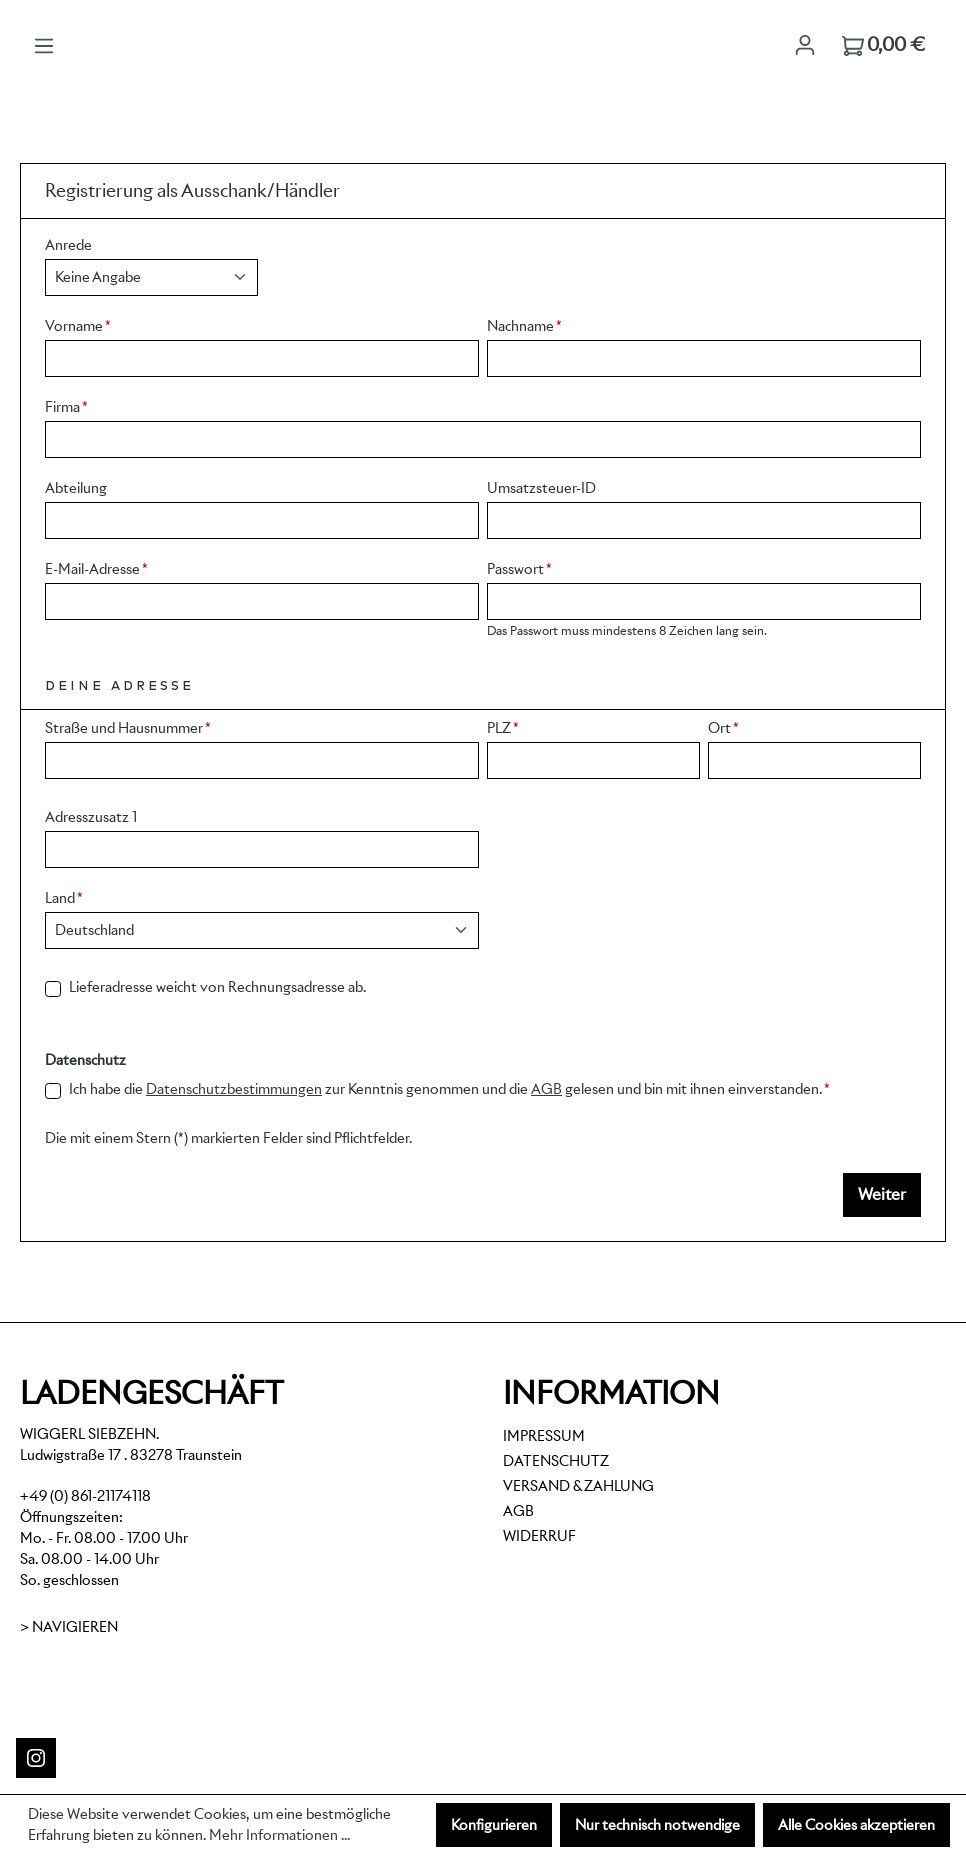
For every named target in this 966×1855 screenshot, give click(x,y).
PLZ (503, 728)
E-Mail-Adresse (96, 569)
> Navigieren (69, 1627)
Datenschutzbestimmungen (234, 1089)
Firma (66, 407)
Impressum (544, 1436)
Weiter (882, 1194)
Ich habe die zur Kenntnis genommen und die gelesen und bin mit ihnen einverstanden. (449, 1089)
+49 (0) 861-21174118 (85, 1496)
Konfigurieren (494, 1825)
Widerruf (539, 1536)
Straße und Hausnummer (128, 728)
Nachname (524, 326)
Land (64, 898)
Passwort (519, 569)
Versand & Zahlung (578, 1486)
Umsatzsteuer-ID (541, 488)
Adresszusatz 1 (91, 817)
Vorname (78, 326)
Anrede (68, 245)
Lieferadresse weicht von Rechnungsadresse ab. (217, 987)
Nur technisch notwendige (657, 1825)
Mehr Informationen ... (279, 1835)
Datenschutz (556, 1461)
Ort (723, 728)
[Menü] (44, 46)
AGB (546, 1089)
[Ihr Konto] (805, 45)
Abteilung (76, 488)
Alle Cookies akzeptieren (856, 1825)
